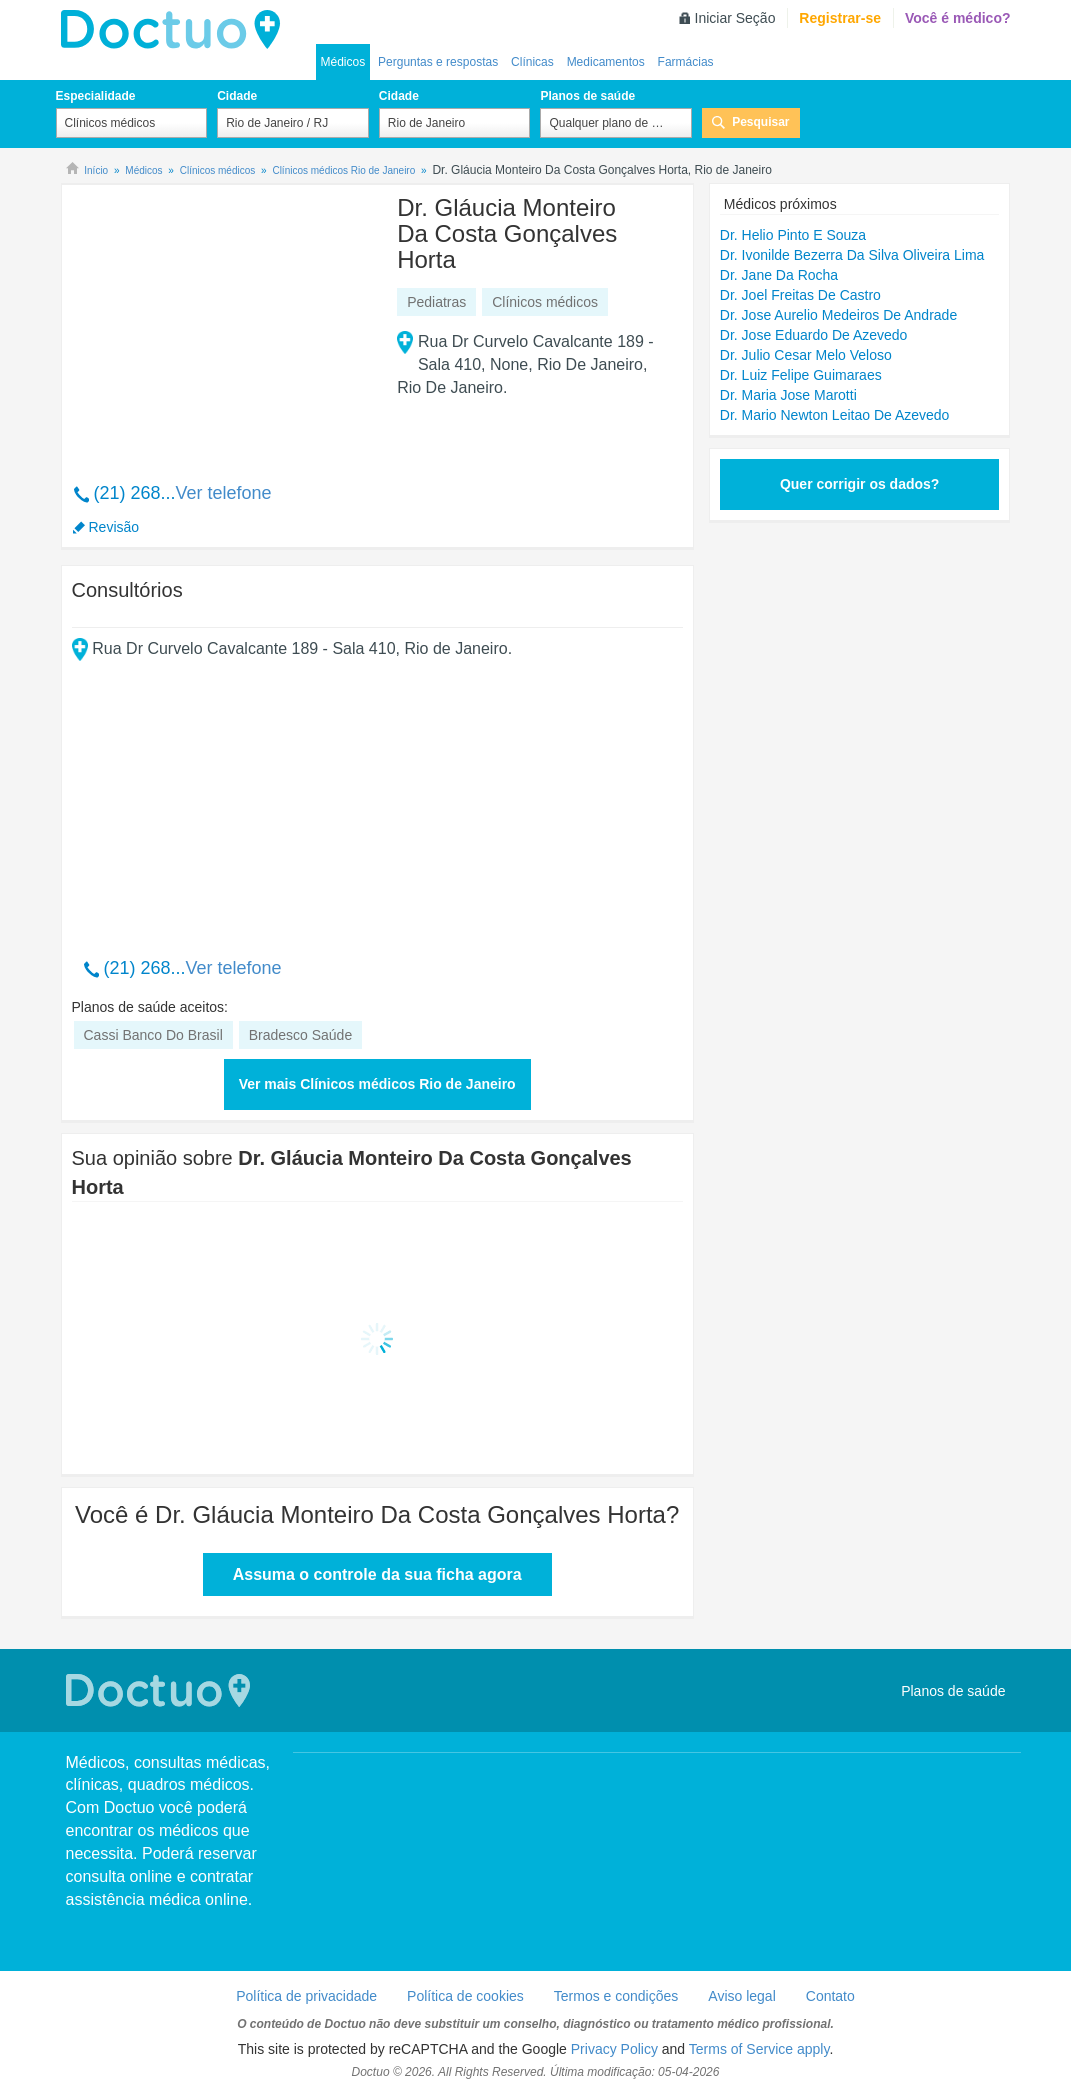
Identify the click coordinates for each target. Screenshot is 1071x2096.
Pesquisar (760, 122)
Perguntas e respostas (438, 62)
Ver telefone (224, 493)
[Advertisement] (225, 323)
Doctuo (176, 30)
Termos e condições (616, 1996)
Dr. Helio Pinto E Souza (793, 235)
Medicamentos (606, 62)
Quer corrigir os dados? (859, 484)
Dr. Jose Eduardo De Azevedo (814, 335)
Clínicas (532, 62)
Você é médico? (958, 18)
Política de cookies (465, 1996)
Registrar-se (840, 18)
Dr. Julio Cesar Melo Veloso (806, 355)
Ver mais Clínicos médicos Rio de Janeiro (377, 1084)
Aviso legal (741, 1996)
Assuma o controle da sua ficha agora (377, 1574)
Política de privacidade (306, 1996)
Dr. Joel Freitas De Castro (800, 295)
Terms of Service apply (759, 2049)
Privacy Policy (614, 2049)
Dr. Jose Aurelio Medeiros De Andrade (838, 315)
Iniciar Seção (735, 18)
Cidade (237, 96)
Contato (830, 1996)
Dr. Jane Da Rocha (779, 275)
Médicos (343, 62)
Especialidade (96, 96)
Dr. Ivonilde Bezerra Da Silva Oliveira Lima (852, 255)
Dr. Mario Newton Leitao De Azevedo (835, 415)
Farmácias (686, 62)
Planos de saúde (587, 96)
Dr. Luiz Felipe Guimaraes (801, 375)
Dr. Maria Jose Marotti (788, 395)
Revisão (114, 527)
